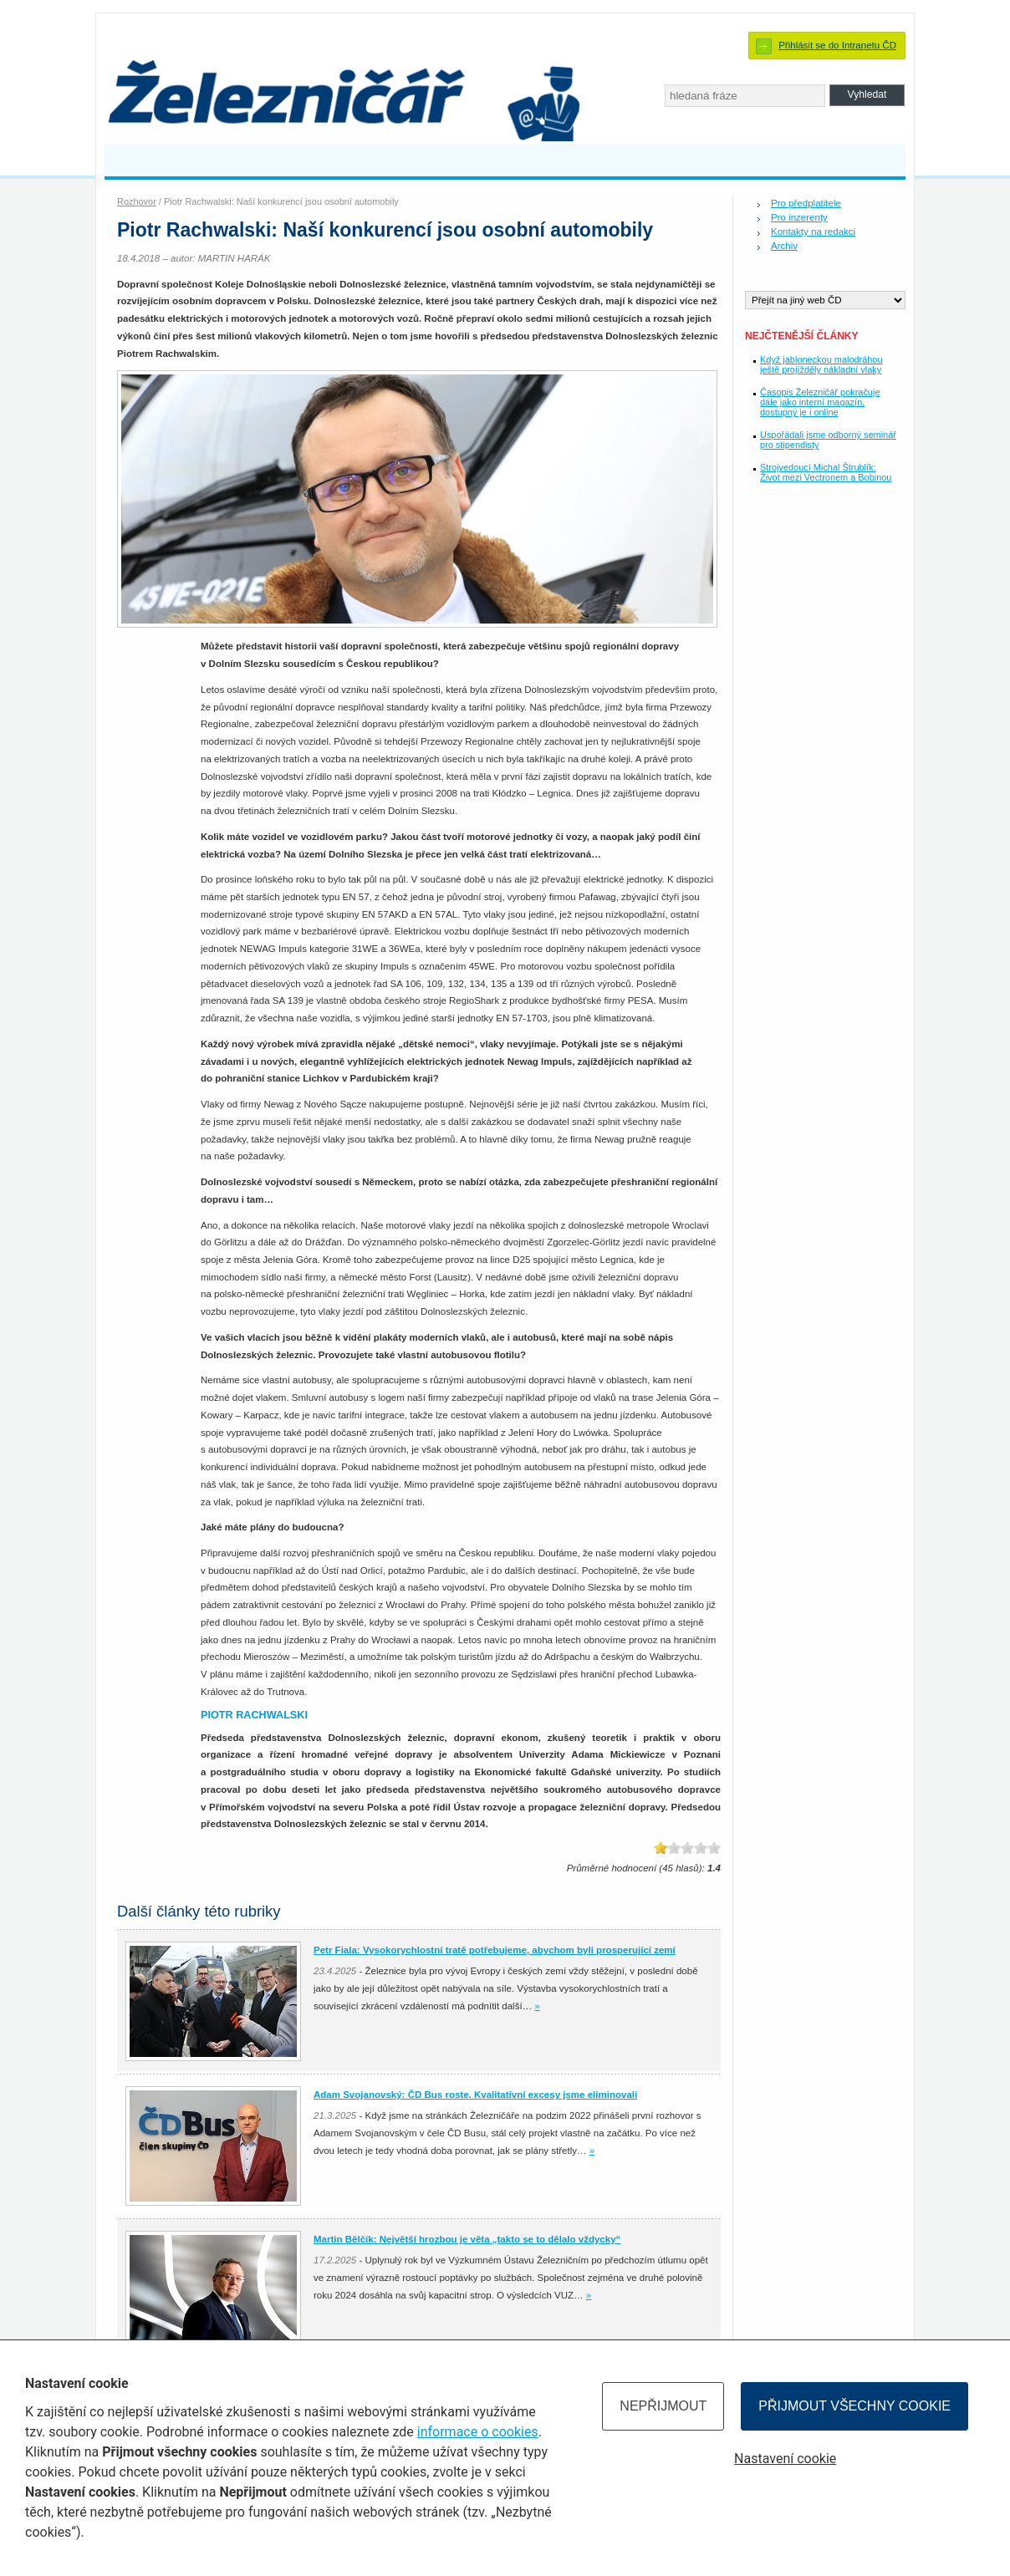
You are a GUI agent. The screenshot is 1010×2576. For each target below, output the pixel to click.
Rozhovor (136, 201)
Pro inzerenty (799, 217)
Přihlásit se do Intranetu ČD (837, 45)
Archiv (784, 246)
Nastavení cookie (785, 2459)
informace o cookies (477, 2432)
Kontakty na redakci (813, 232)
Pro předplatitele (806, 203)
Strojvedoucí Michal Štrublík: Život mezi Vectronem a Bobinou (825, 472)
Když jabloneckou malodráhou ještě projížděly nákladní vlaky (821, 364)
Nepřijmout (663, 2406)
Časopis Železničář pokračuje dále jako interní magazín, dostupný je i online (820, 402)
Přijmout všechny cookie (854, 2406)
